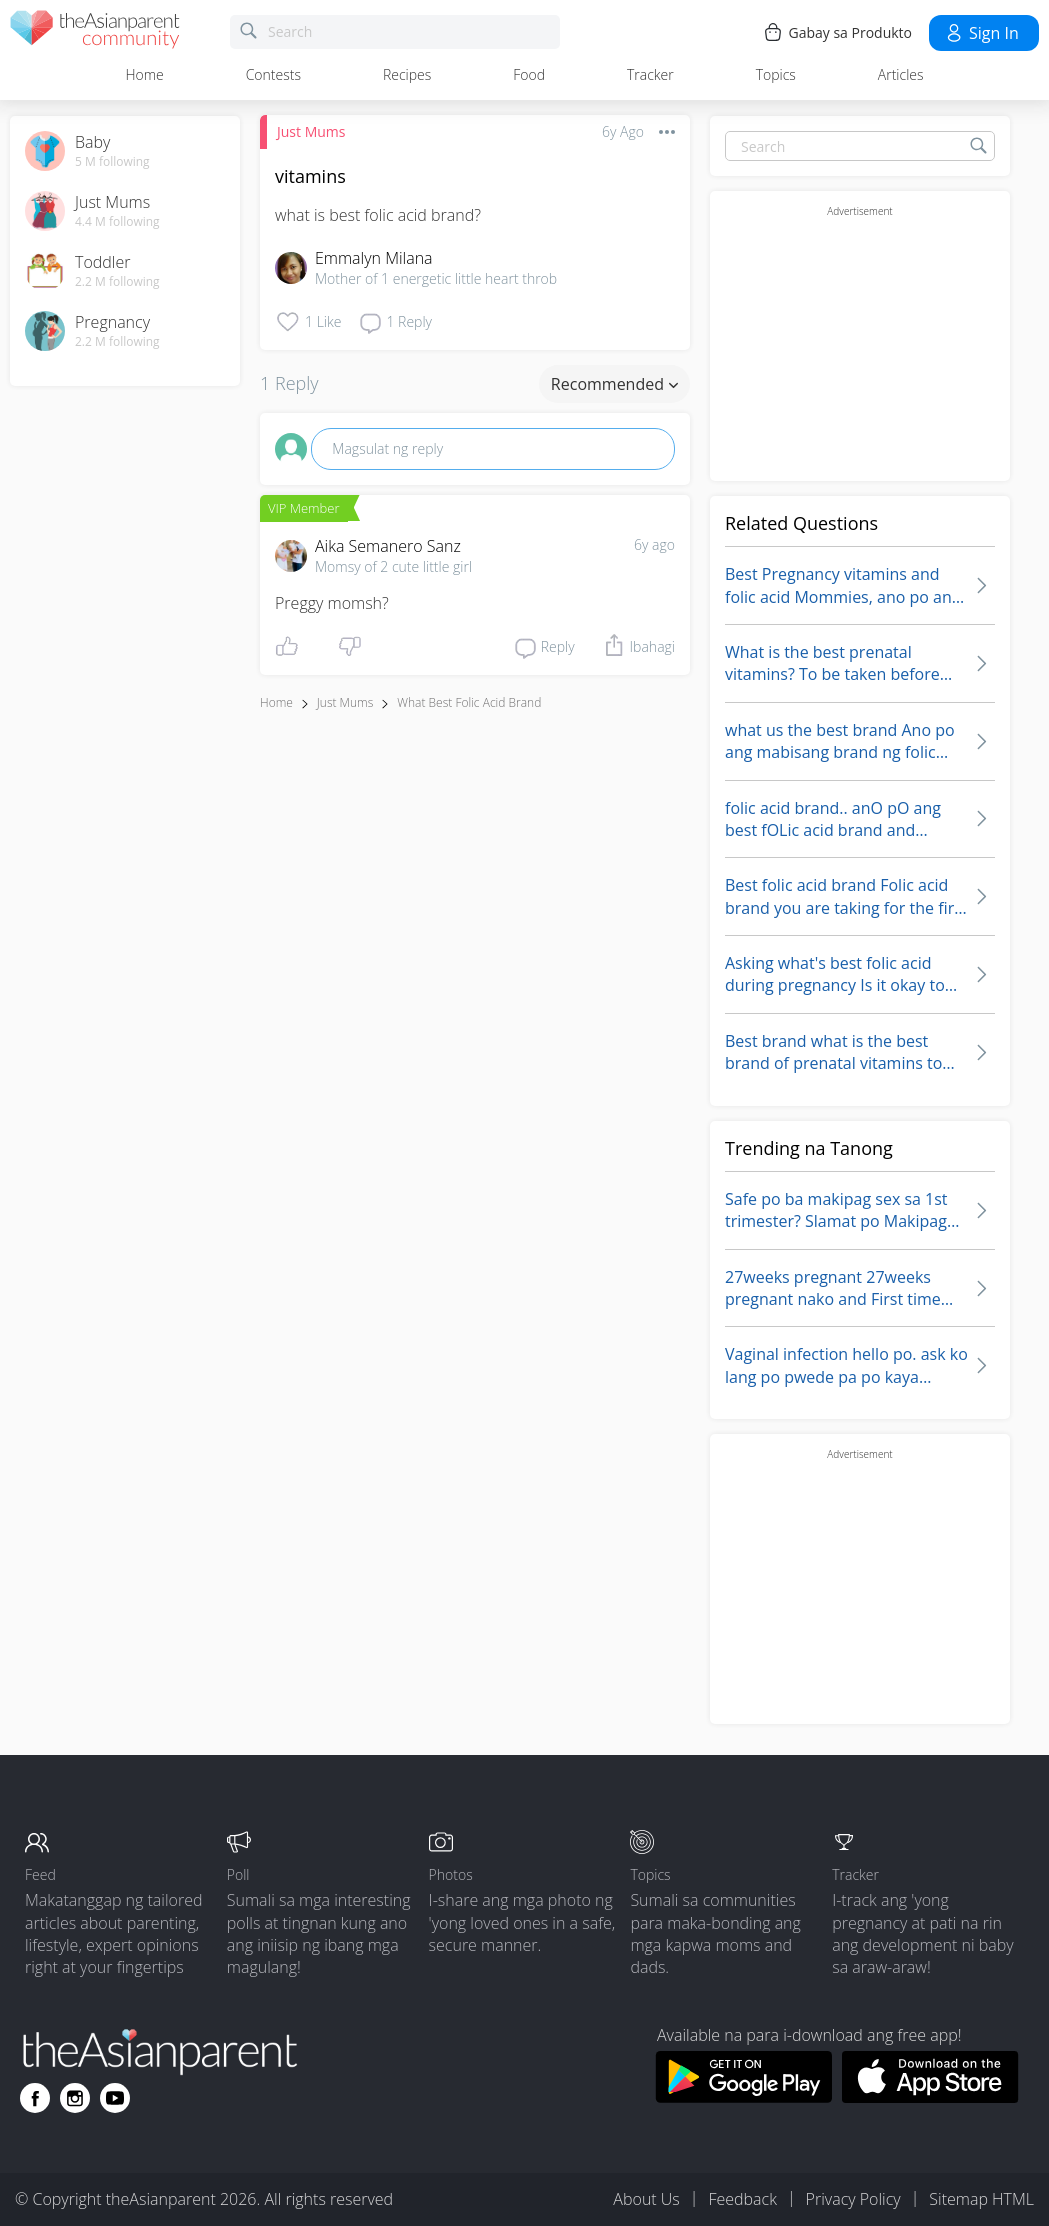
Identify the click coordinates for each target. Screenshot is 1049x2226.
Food (529, 74)
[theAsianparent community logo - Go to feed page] (95, 32)
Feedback (742, 2199)
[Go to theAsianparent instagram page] (75, 2098)
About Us (646, 2199)
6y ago (654, 544)
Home (144, 74)
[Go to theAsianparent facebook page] (35, 2098)
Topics (776, 74)
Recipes (407, 74)
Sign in (981, 33)
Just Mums (311, 131)
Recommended (614, 384)
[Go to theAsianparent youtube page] (115, 2098)
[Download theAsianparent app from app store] (930, 2097)
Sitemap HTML (981, 2199)
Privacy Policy (853, 2199)
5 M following (112, 162)
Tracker (650, 74)
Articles (901, 74)
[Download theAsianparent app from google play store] (743, 2097)
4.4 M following (117, 222)
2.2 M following (117, 282)
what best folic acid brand (469, 702)
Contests (273, 74)
